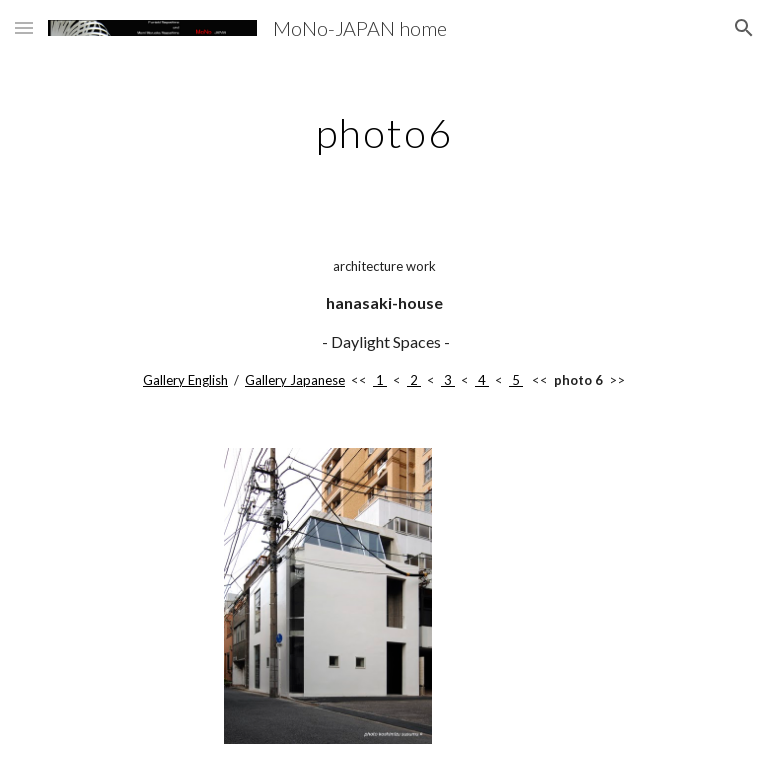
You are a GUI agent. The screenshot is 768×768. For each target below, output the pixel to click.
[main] (383, 125)
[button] (24, 27)
